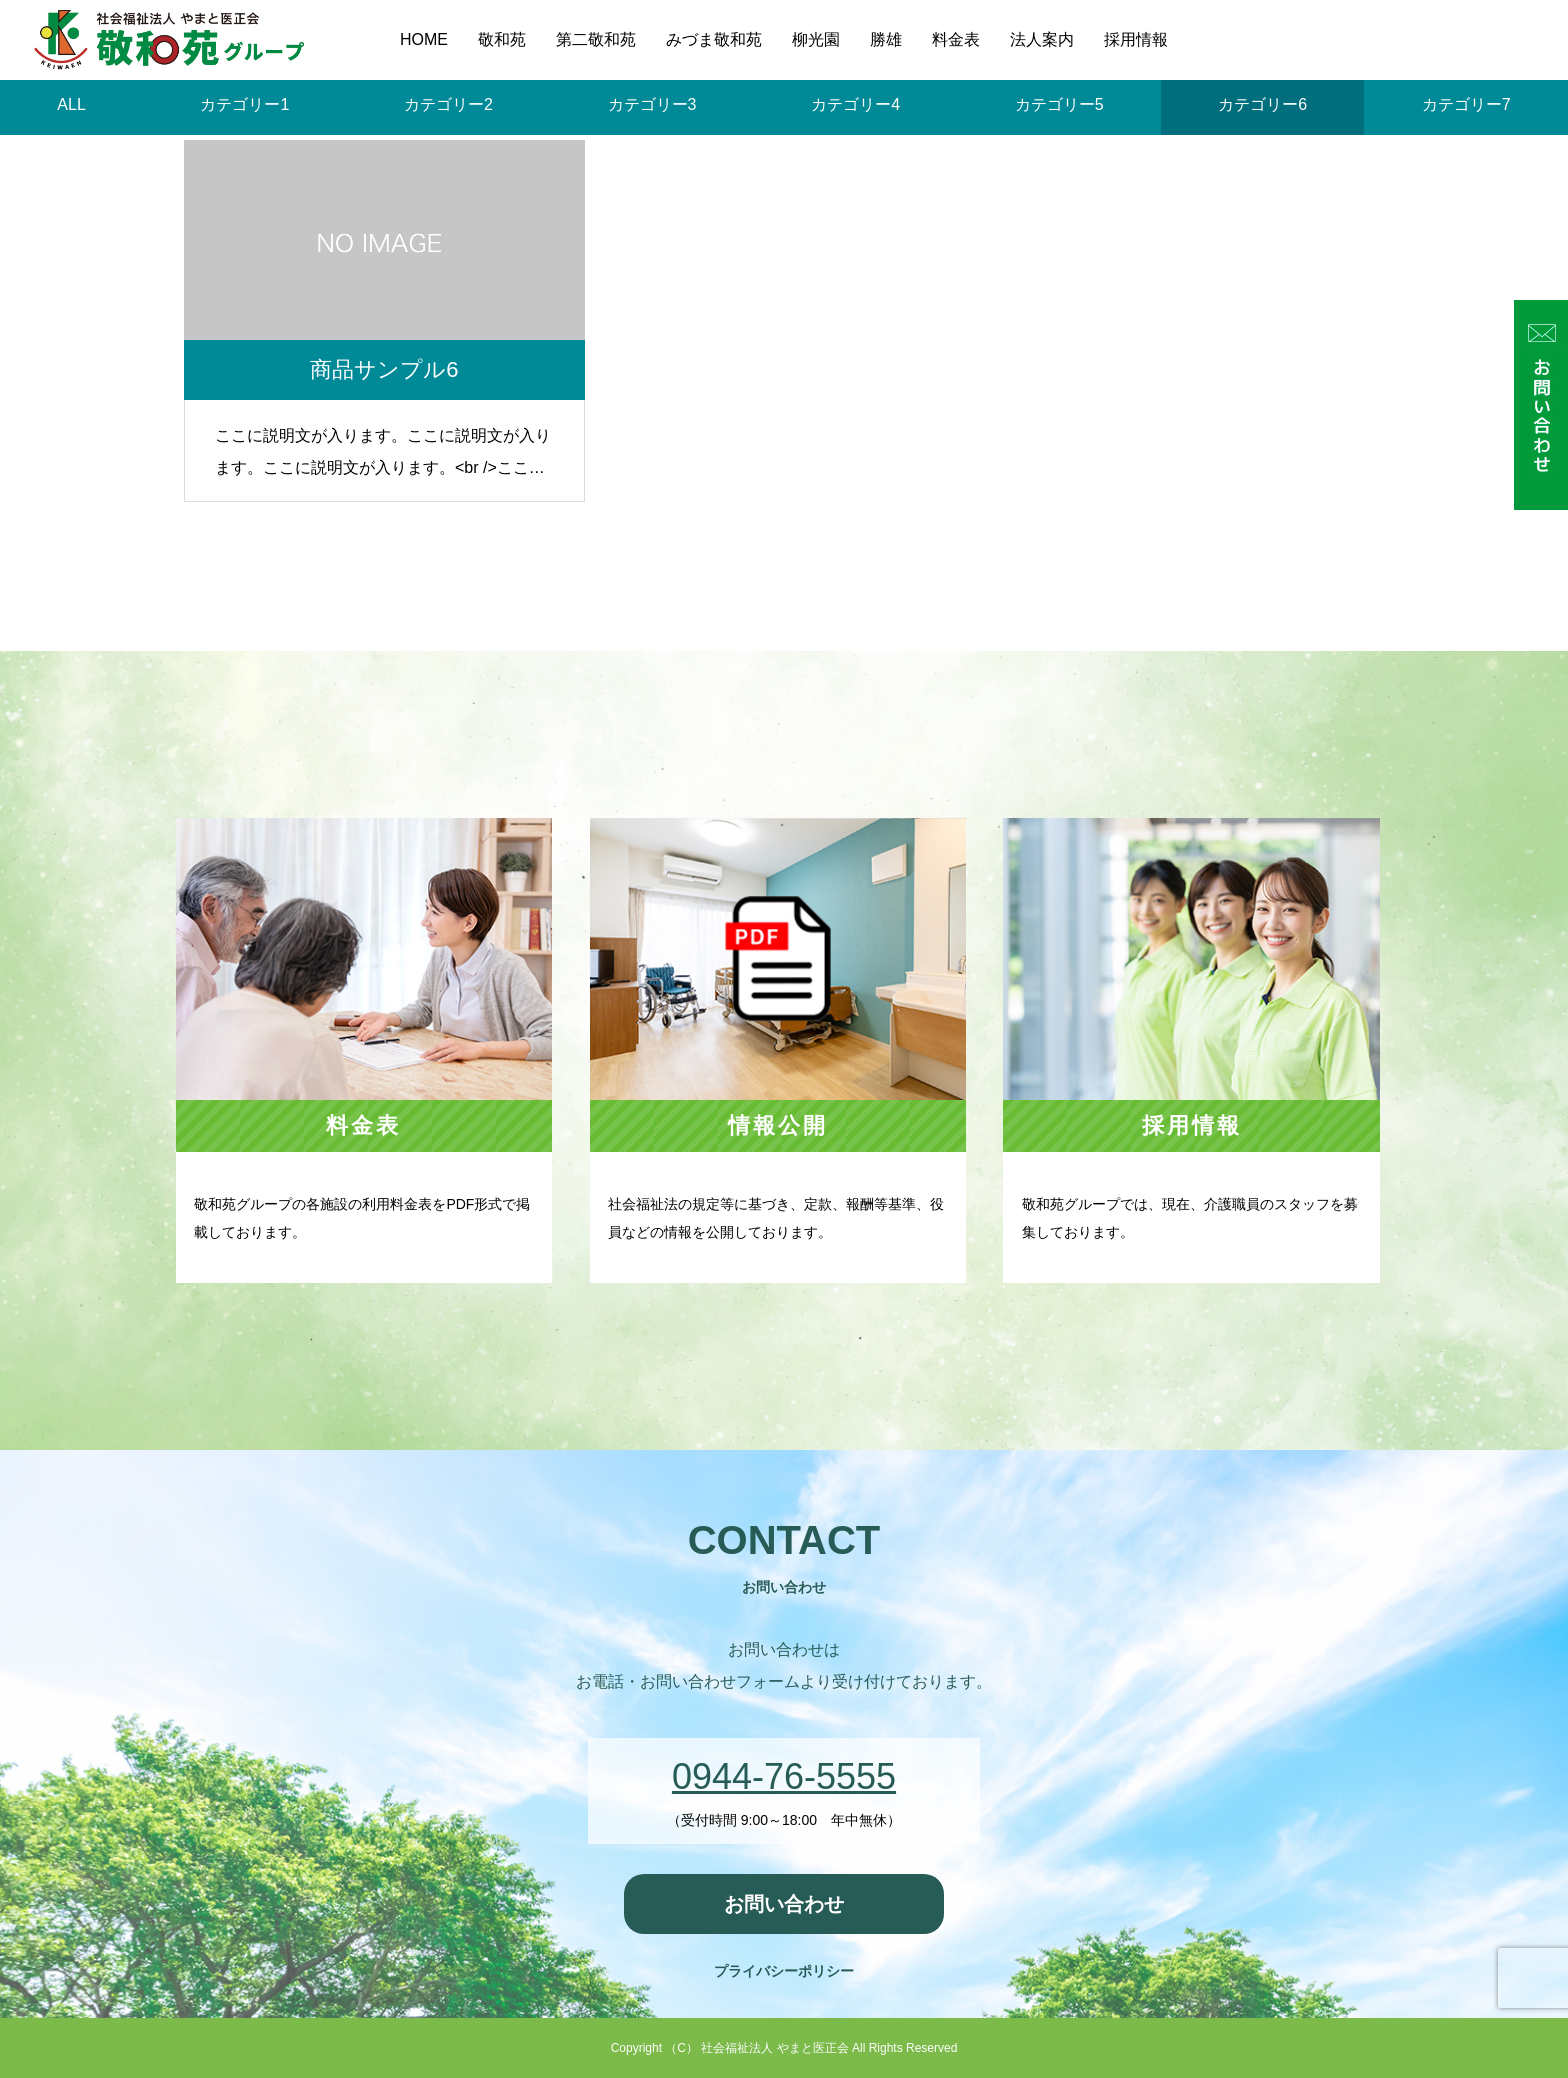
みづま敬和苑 (714, 39)
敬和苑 (502, 39)
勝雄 (886, 39)
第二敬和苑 (596, 39)
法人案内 (1042, 39)
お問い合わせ (784, 1904)
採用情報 (1136, 39)
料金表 (956, 39)
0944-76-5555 (784, 1776)
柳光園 (816, 39)
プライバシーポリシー (784, 1971)
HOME (424, 39)
